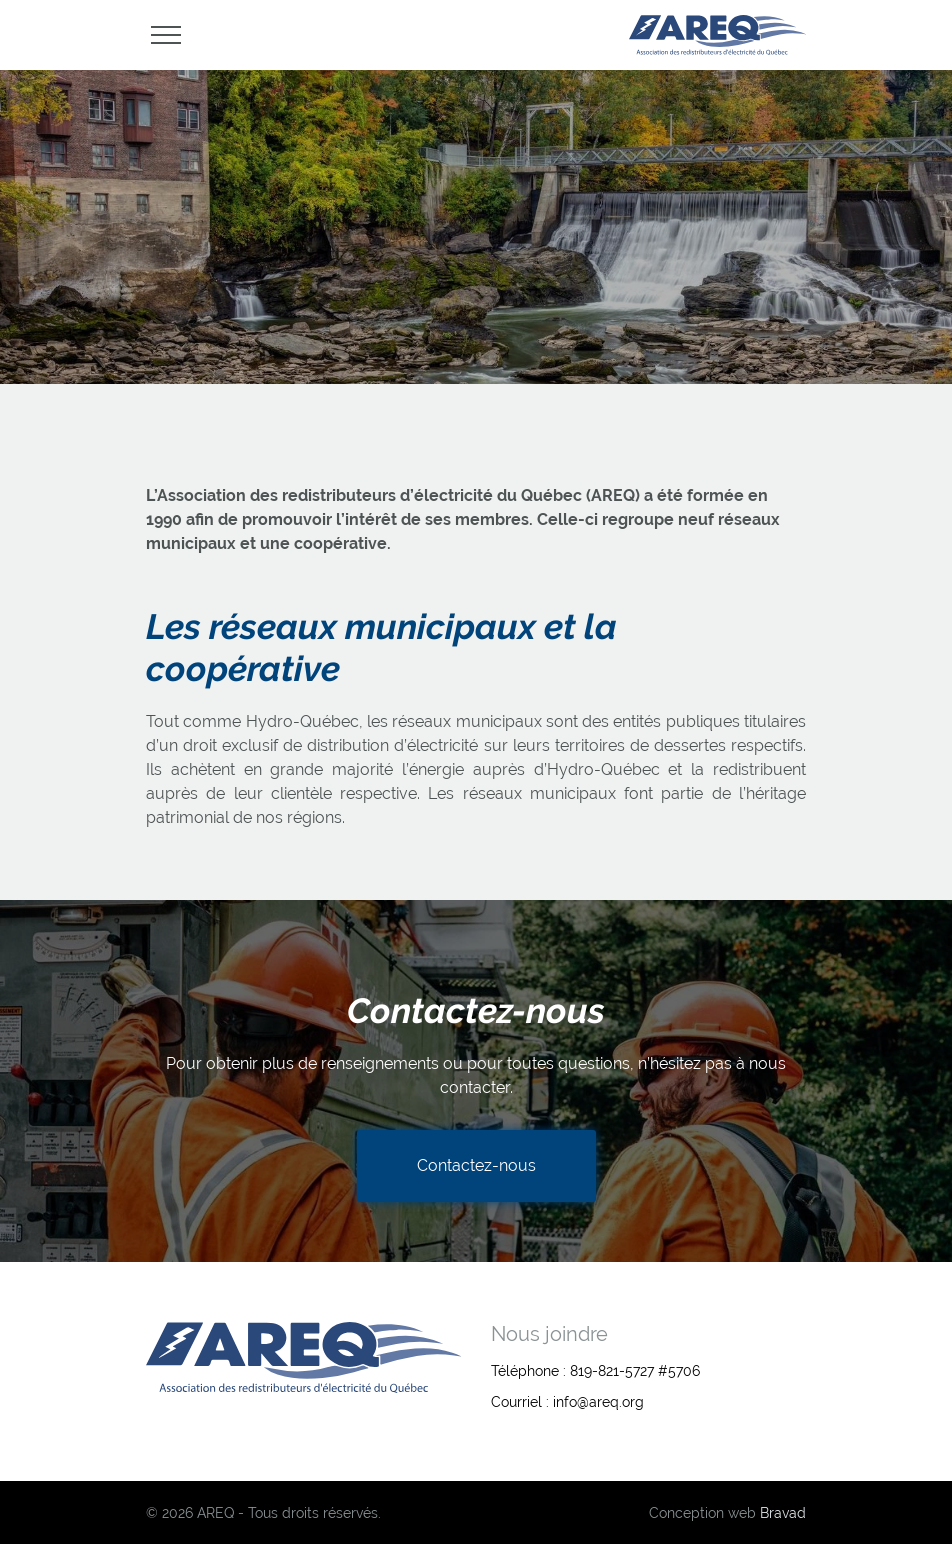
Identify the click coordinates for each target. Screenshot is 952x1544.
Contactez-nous (476, 1165)
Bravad (783, 1513)
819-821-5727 (612, 1371)
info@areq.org (598, 1402)
